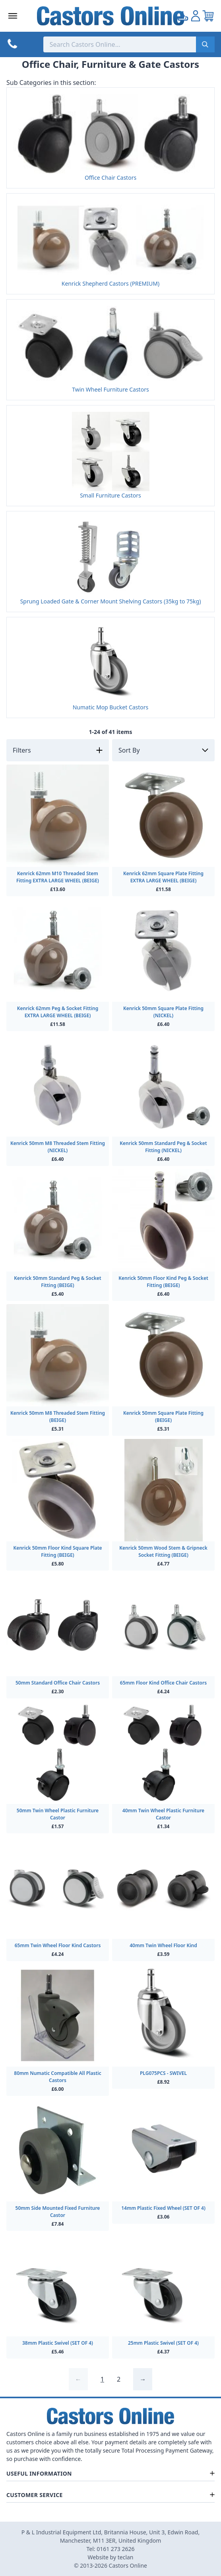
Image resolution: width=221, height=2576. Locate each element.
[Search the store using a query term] (119, 44)
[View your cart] (208, 16)
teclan (126, 2557)
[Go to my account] (182, 16)
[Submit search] (205, 44)
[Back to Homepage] (110, 15)
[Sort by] (163, 750)
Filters (22, 750)
